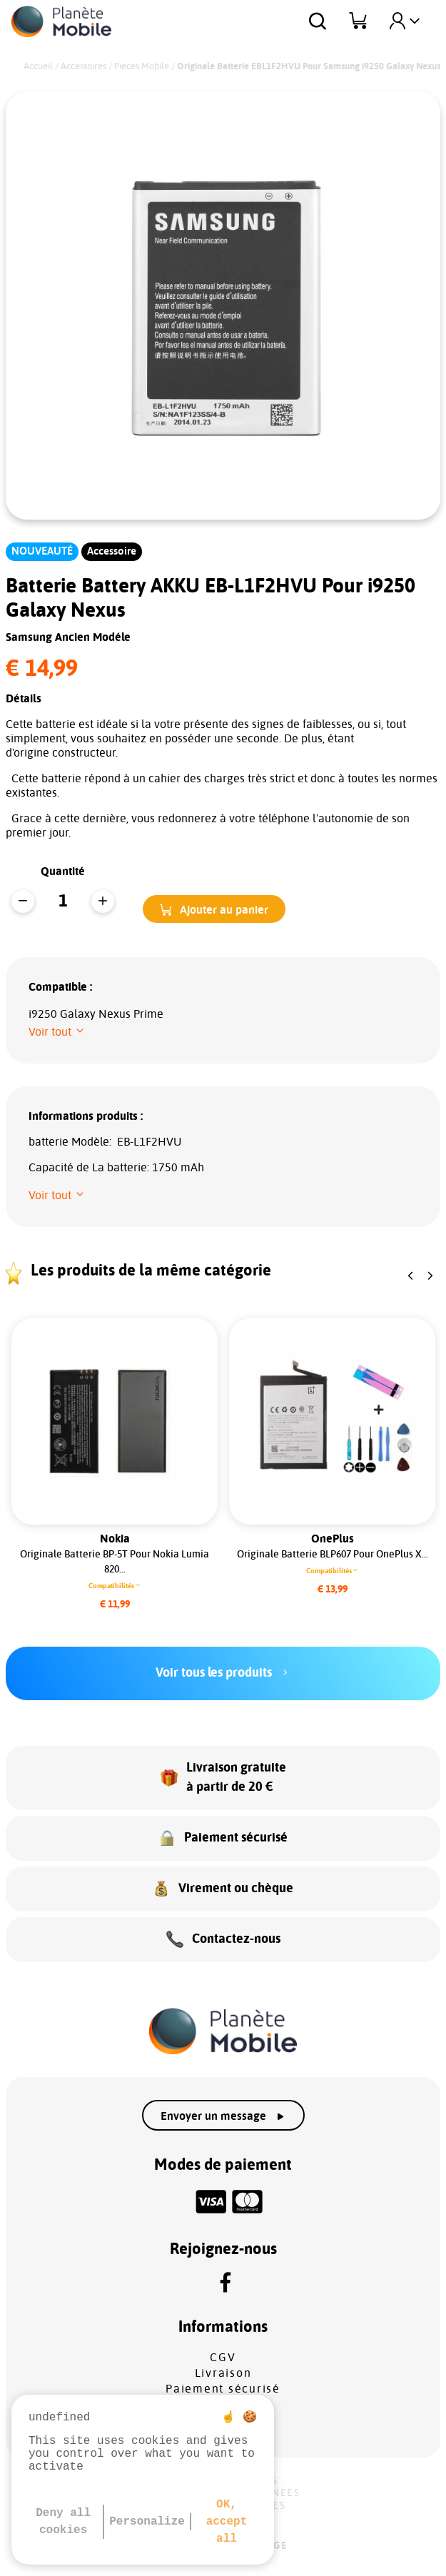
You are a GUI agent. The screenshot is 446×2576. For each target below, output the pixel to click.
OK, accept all (227, 2521)
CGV (222, 2357)
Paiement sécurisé (223, 2389)
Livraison (223, 2373)
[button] (214, 909)
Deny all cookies (63, 2522)
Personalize (147, 2521)
